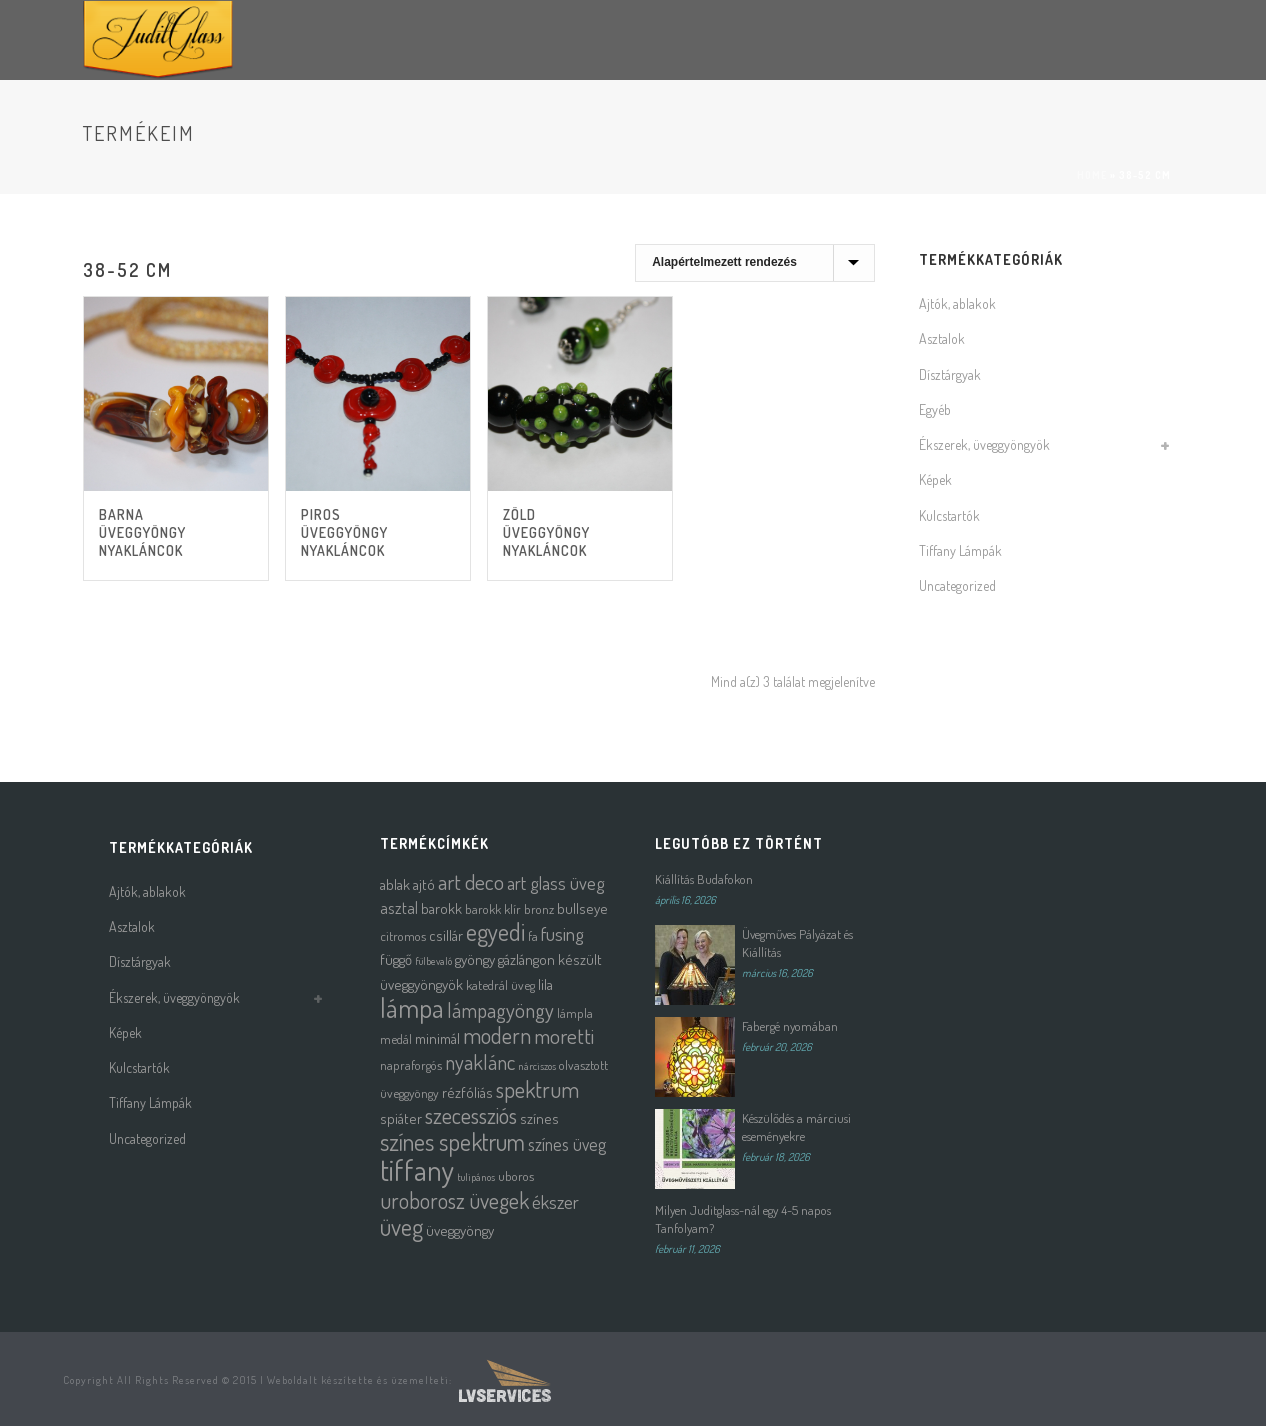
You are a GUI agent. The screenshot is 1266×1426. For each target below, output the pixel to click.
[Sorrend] (755, 263)
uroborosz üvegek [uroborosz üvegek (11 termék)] (454, 1200)
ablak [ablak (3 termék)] (395, 884)
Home (1092, 175)
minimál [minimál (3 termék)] (437, 1038)
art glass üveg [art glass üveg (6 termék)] (556, 882)
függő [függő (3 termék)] (396, 959)
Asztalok (942, 338)
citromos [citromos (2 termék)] (403, 935)
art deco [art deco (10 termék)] (471, 881)
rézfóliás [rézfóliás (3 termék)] (467, 1092)
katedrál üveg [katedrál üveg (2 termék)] (500, 984)
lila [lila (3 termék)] (545, 984)
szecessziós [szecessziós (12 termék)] (471, 1115)
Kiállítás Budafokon (704, 879)
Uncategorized (957, 585)
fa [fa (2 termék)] (533, 935)
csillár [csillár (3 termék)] (446, 935)
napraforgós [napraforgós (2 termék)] (411, 1064)
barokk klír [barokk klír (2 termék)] (493, 908)
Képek (935, 479)
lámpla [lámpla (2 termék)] (575, 1012)
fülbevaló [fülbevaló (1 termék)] (433, 961)
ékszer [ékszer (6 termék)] (555, 1201)
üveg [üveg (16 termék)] (401, 1226)
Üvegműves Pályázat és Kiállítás (797, 943)
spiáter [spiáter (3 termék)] (401, 1118)
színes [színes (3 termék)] (539, 1118)
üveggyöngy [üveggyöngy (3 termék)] (460, 1230)
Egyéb (935, 409)
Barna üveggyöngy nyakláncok (142, 532)
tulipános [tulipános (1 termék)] (476, 1177)
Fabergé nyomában (790, 1026)
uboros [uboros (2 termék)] (516, 1175)
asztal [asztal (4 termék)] (399, 907)
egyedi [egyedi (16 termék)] (495, 931)
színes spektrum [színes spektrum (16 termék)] (452, 1141)
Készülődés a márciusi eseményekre (796, 1127)
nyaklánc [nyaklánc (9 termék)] (480, 1062)
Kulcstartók (949, 515)
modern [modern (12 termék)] (497, 1035)
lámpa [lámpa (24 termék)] (412, 1007)
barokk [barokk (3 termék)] (441, 908)
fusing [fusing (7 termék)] (562, 933)
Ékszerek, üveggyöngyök (984, 444)
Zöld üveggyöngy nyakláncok (546, 532)
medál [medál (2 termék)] (396, 1038)
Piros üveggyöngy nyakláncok (344, 532)
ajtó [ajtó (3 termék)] (424, 884)
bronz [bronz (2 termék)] (539, 908)
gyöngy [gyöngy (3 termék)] (475, 959)
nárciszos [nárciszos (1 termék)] (537, 1066)
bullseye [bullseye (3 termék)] (582, 908)
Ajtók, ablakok (957, 303)
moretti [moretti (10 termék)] (564, 1035)
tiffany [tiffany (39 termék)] (417, 1169)
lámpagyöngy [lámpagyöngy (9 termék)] (500, 1010)
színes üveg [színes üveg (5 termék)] (567, 1144)
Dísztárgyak (950, 374)
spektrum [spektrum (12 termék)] (537, 1089)
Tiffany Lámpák (960, 550)
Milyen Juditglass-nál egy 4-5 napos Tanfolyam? (743, 1219)
